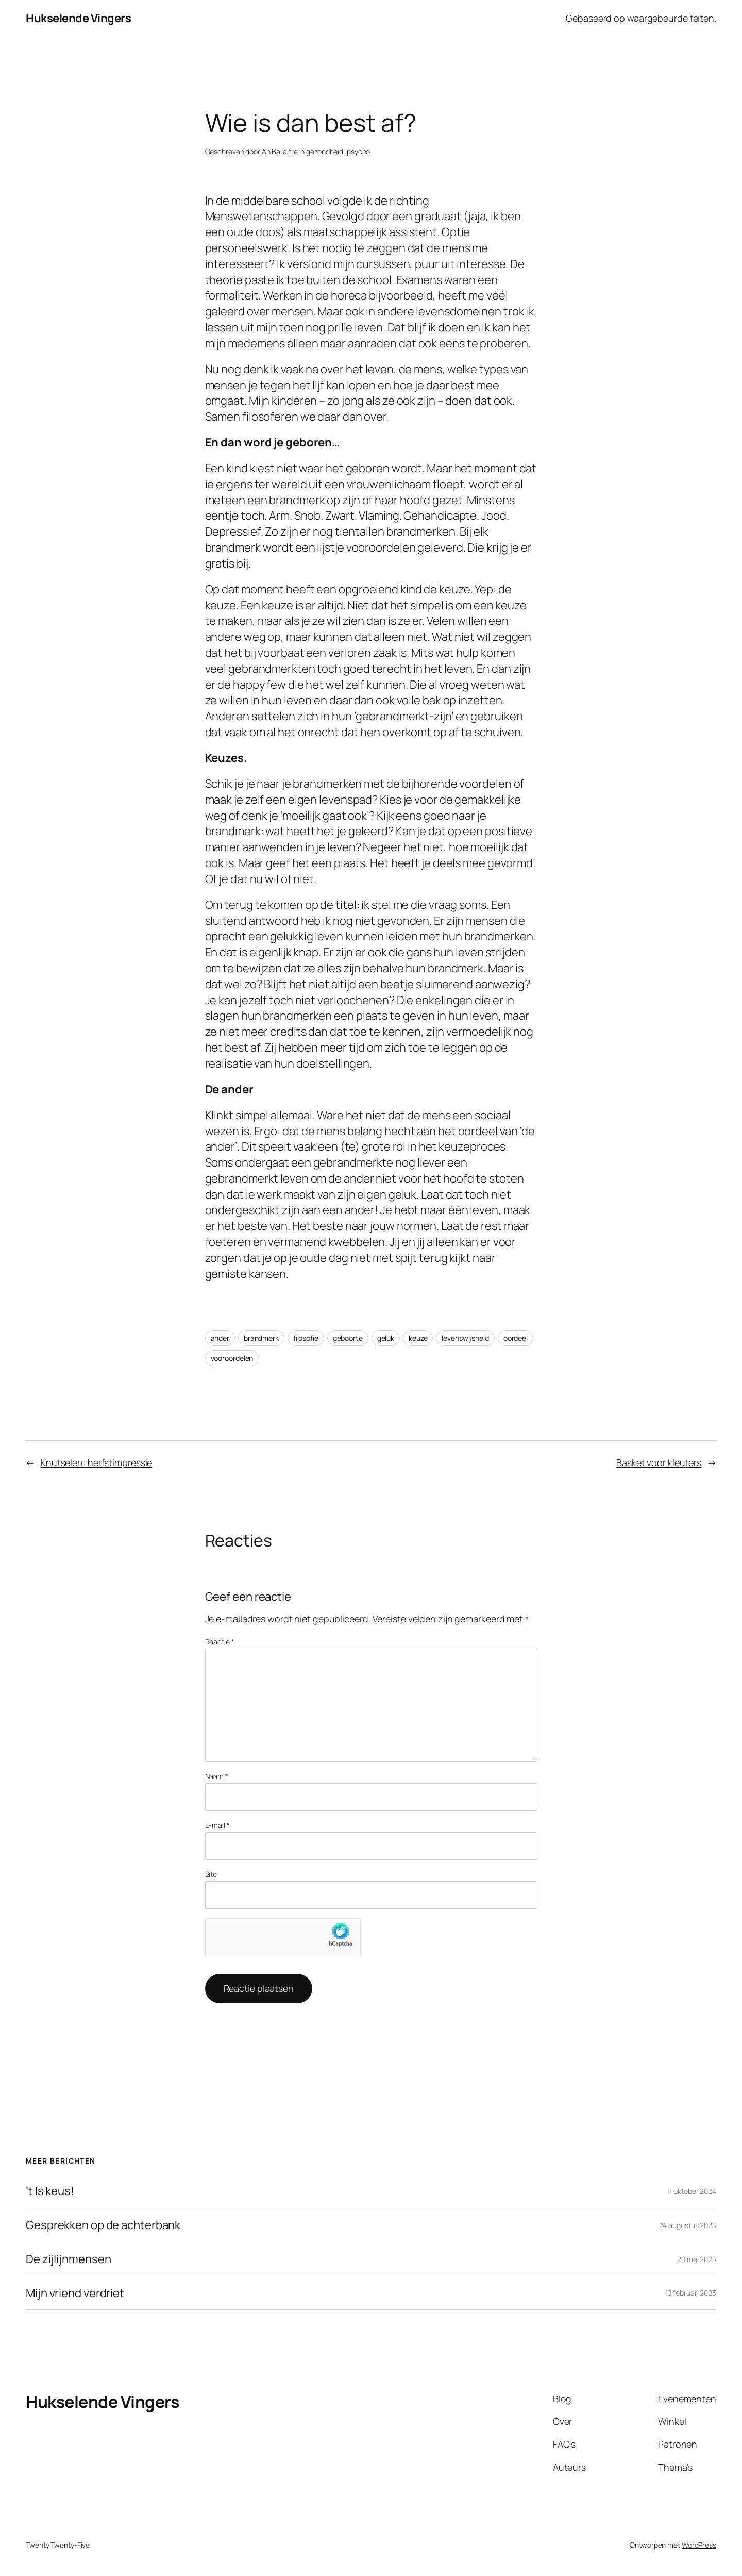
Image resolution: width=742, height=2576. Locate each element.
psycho (358, 151)
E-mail (217, 1825)
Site (211, 1874)
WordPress (699, 2545)
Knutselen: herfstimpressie (96, 1462)
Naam (216, 1776)
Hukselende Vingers (78, 18)
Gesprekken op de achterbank (103, 2225)
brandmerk (261, 1338)
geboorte (348, 1338)
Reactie (219, 1642)
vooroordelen (232, 1358)
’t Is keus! (50, 2191)
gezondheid (324, 151)
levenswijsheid (465, 1338)
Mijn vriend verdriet (75, 2293)
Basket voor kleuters (658, 1462)
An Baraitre (280, 151)
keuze (418, 1338)
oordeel (515, 1338)
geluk (386, 1338)
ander (220, 1338)
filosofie (305, 1338)
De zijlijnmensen (68, 2259)
